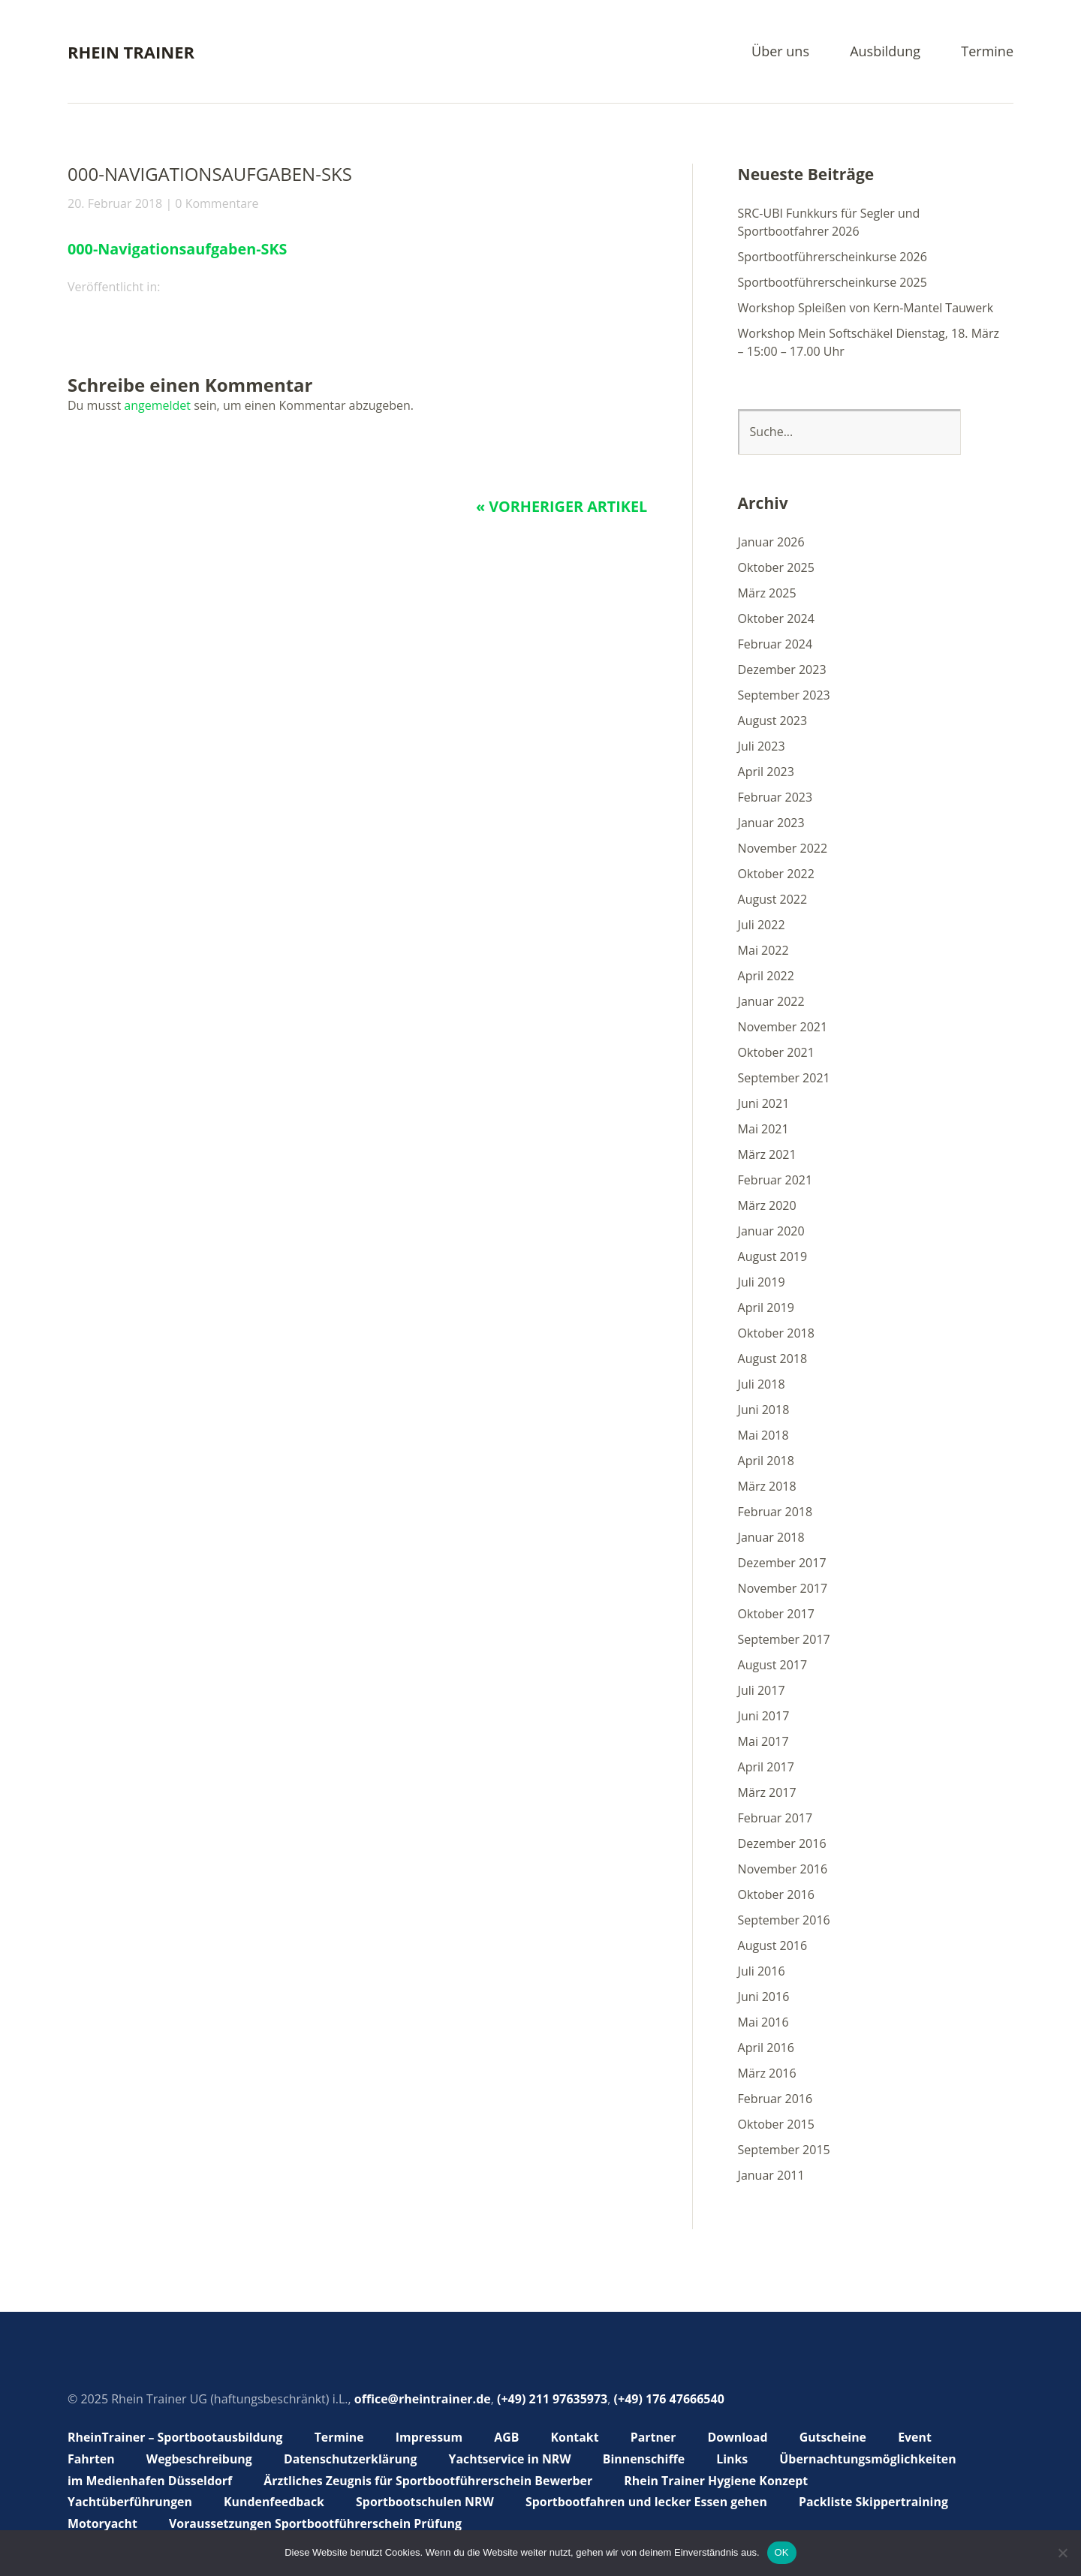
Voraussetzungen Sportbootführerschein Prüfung (317, 2523)
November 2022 (783, 848)
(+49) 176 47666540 (669, 2399)
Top (997, 2526)
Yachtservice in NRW (512, 2459)
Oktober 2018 (776, 1333)
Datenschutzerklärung (352, 2459)
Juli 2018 (761, 1384)
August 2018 (773, 1358)
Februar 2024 (775, 644)
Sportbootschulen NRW (426, 2501)
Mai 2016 (763, 2022)
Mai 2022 (763, 950)
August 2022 (773, 899)
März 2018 (767, 1486)
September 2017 (784, 1639)
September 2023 (784, 695)
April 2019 (766, 1307)
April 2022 (766, 976)
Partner (656, 2437)
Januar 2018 (771, 1537)
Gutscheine (837, 2437)
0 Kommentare (216, 203)
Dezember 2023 (782, 669)
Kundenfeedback (275, 2501)
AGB (509, 2437)
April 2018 (766, 1460)
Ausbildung (885, 52)
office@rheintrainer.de (422, 2399)
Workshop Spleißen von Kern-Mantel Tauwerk (866, 307)
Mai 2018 (763, 1435)
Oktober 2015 (776, 2124)
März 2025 (767, 593)
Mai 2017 (763, 1741)
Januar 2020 (771, 1231)
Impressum (431, 2437)
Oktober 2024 (776, 618)
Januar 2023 (771, 822)
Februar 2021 (775, 1180)
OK (782, 2552)
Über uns (780, 52)
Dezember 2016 (782, 1843)
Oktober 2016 (776, 1894)
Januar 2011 (771, 2175)
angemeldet (157, 405)
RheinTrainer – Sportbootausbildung (176, 2437)
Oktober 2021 (776, 1052)
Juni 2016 (764, 1996)
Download (741, 2437)
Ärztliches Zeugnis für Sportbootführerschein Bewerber (430, 2480)
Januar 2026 (771, 542)
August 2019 (773, 1256)
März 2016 (767, 2073)
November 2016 (783, 1869)
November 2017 (783, 1588)
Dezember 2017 (782, 1562)
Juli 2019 (761, 1282)
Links (735, 2459)
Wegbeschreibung (199, 2459)
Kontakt (577, 2437)
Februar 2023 (775, 797)
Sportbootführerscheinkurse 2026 (832, 256)
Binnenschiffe (647, 2459)
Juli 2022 (761, 924)
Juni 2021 (764, 1103)
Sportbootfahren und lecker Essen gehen (650, 2501)
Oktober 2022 (776, 873)
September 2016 (784, 1920)
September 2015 (784, 2149)
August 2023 (773, 720)
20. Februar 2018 (115, 203)
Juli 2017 (761, 1690)
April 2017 (766, 1767)
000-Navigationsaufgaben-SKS (179, 249)
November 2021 (783, 1027)
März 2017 (767, 1792)
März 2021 (767, 1154)
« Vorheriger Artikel (560, 506)
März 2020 (767, 1205)
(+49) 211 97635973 (552, 2399)
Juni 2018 (764, 1409)
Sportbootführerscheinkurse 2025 (832, 282)
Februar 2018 (775, 1511)
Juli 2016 (761, 1971)
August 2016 (773, 1945)
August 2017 (773, 1665)
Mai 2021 (763, 1129)
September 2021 (784, 1078)
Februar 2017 (775, 1818)
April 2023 (766, 771)
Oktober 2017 (776, 1613)
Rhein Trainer (131, 52)
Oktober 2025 (776, 567)
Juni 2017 (764, 1716)
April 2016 (766, 2047)
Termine (987, 52)
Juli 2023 (761, 746)
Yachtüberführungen (130, 2501)
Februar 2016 (775, 2098)
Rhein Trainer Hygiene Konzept (721, 2480)
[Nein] (1062, 2552)
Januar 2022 (771, 1001)
